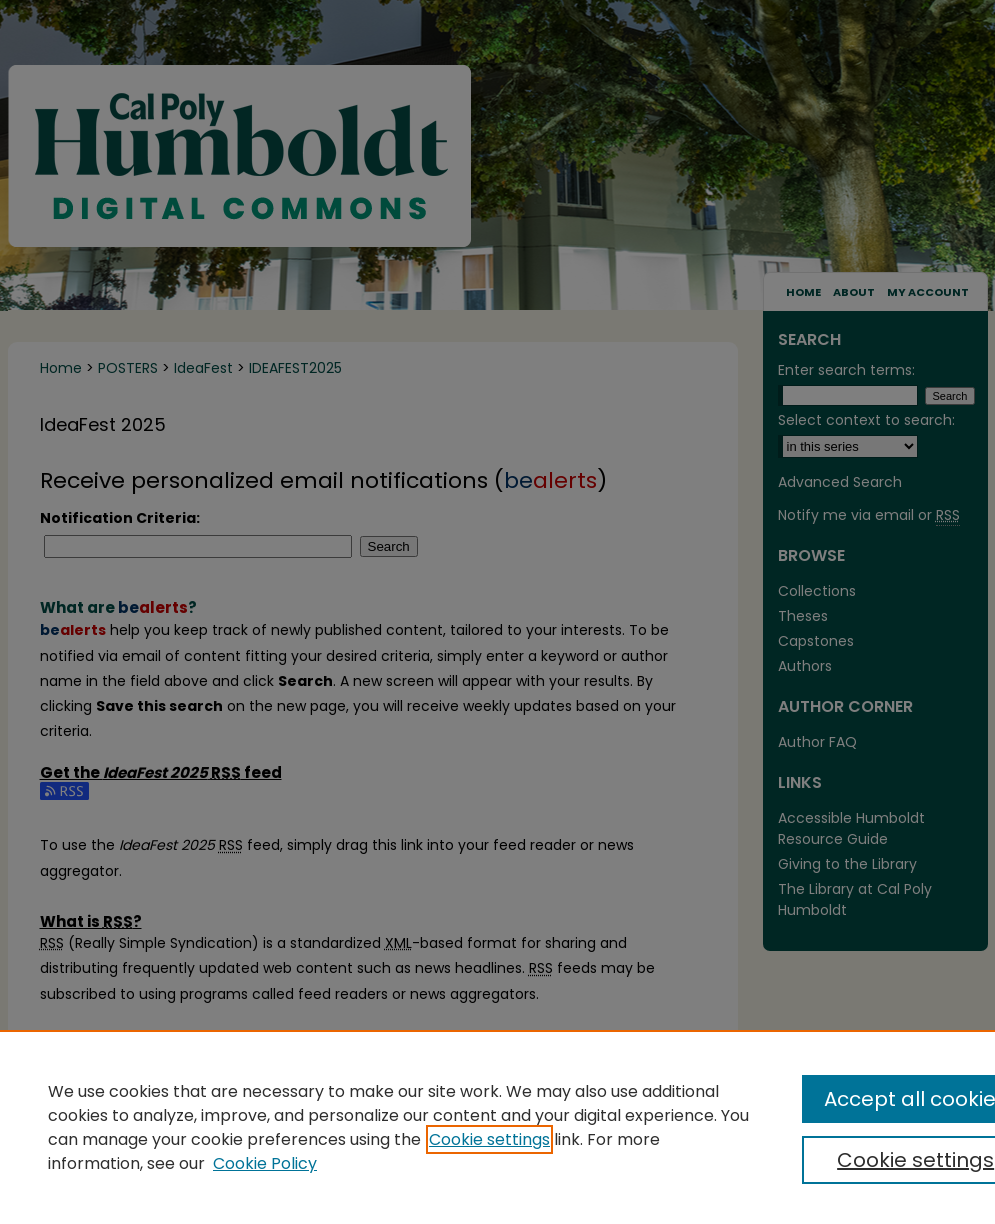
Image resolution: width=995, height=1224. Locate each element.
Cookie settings (489, 1139)
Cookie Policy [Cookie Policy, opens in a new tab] (265, 1163)
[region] (497, 1127)
